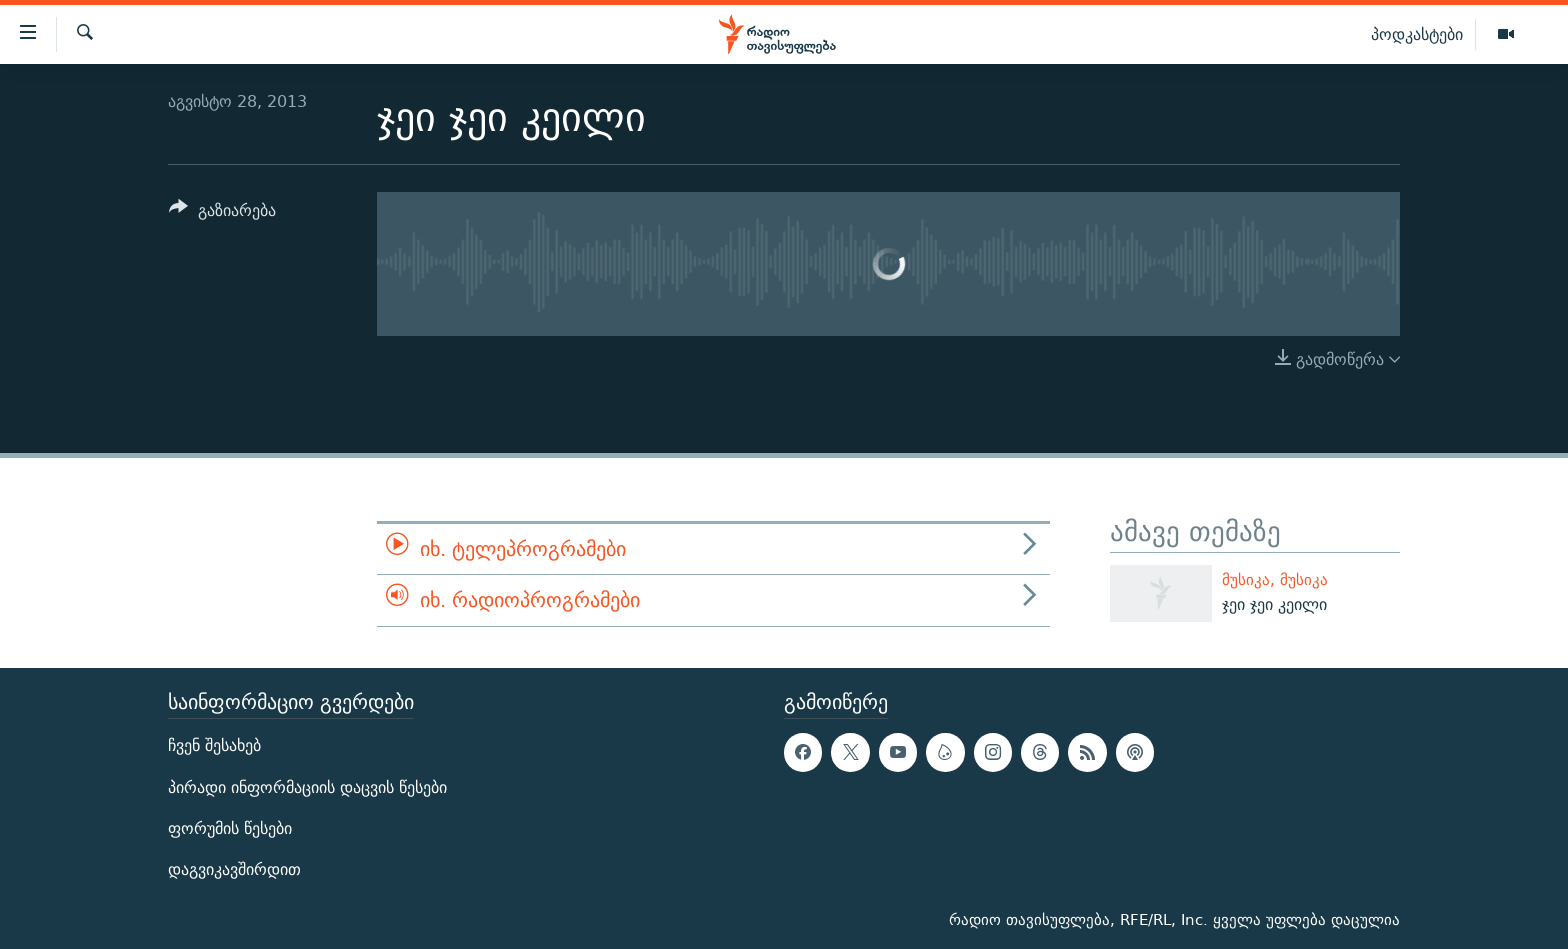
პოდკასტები (1417, 34)
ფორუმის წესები (230, 827)
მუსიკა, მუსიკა (1275, 579)
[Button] (222, 213)
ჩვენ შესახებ (214, 745)
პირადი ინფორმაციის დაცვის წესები (307, 786)
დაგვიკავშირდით (234, 869)
